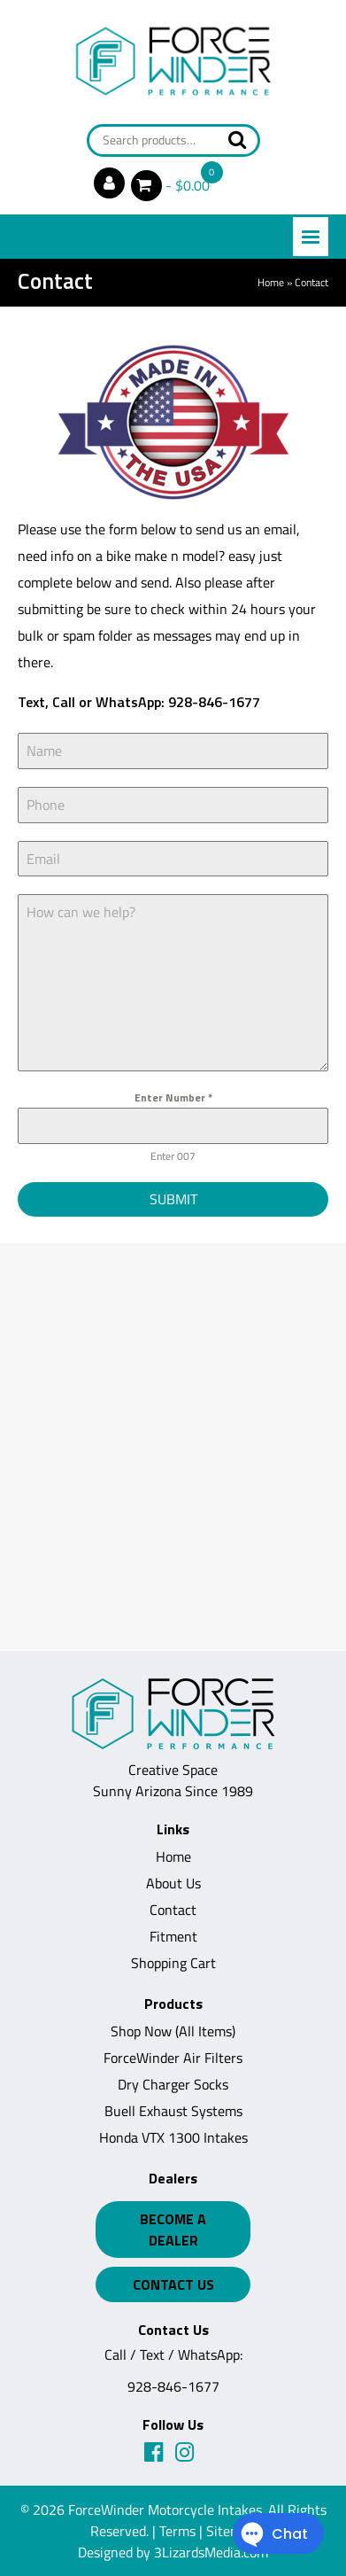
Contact (173, 1909)
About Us (173, 1883)
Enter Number (173, 1097)
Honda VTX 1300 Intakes (173, 2137)
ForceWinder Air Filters (173, 2057)
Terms (177, 2530)
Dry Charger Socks (173, 2084)
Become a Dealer (173, 2229)
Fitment (173, 1936)
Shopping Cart (173, 1962)
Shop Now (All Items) (173, 2031)
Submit (173, 1199)
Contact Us (173, 2284)
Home (271, 282)
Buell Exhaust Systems (173, 2110)
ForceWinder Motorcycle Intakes (165, 2509)
